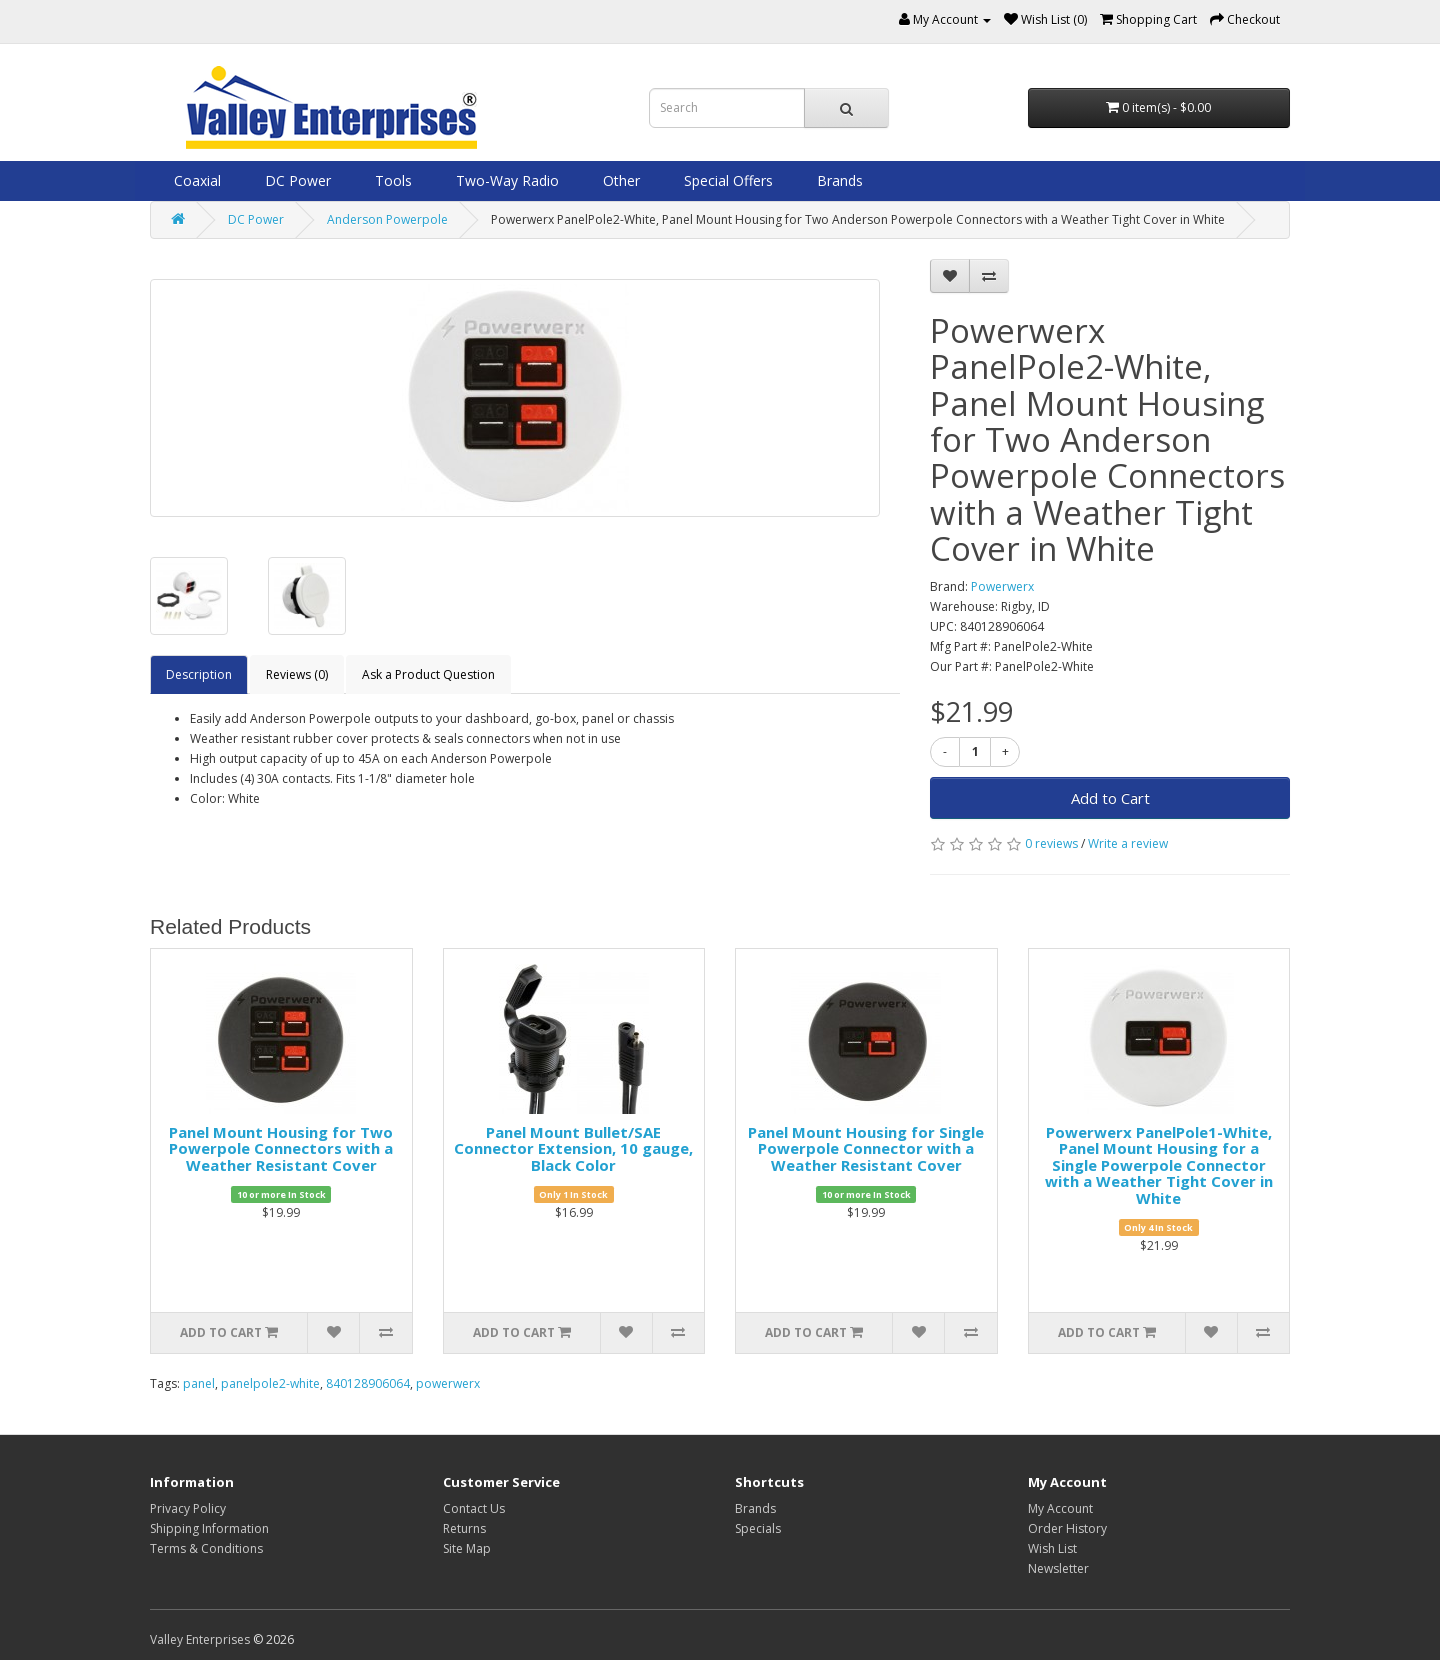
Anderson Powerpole (387, 219)
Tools (391, 180)
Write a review (1128, 843)
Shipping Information (209, 1528)
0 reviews (1051, 843)
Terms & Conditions (206, 1548)
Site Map (467, 1548)
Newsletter (1058, 1568)
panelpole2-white (270, 1383)
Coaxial (195, 180)
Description (199, 674)
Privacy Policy (188, 1508)
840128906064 (368, 1383)
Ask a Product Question (428, 674)
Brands (838, 180)
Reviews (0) (297, 674)
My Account (1060, 1508)
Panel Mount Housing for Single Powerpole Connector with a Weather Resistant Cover (866, 1148)
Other (619, 180)
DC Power (296, 180)
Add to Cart (1110, 798)
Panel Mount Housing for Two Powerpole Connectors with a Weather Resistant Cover (281, 1148)
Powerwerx (1002, 586)
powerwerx (448, 1383)
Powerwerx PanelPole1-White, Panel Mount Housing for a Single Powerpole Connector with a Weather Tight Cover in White (1159, 1165)
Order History (1067, 1528)
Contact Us (474, 1508)
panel (199, 1383)
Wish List (1052, 1548)
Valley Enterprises (200, 1639)
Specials (758, 1528)
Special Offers (726, 180)
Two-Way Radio (505, 180)
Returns (464, 1528)
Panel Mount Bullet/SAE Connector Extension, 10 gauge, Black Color (573, 1148)
